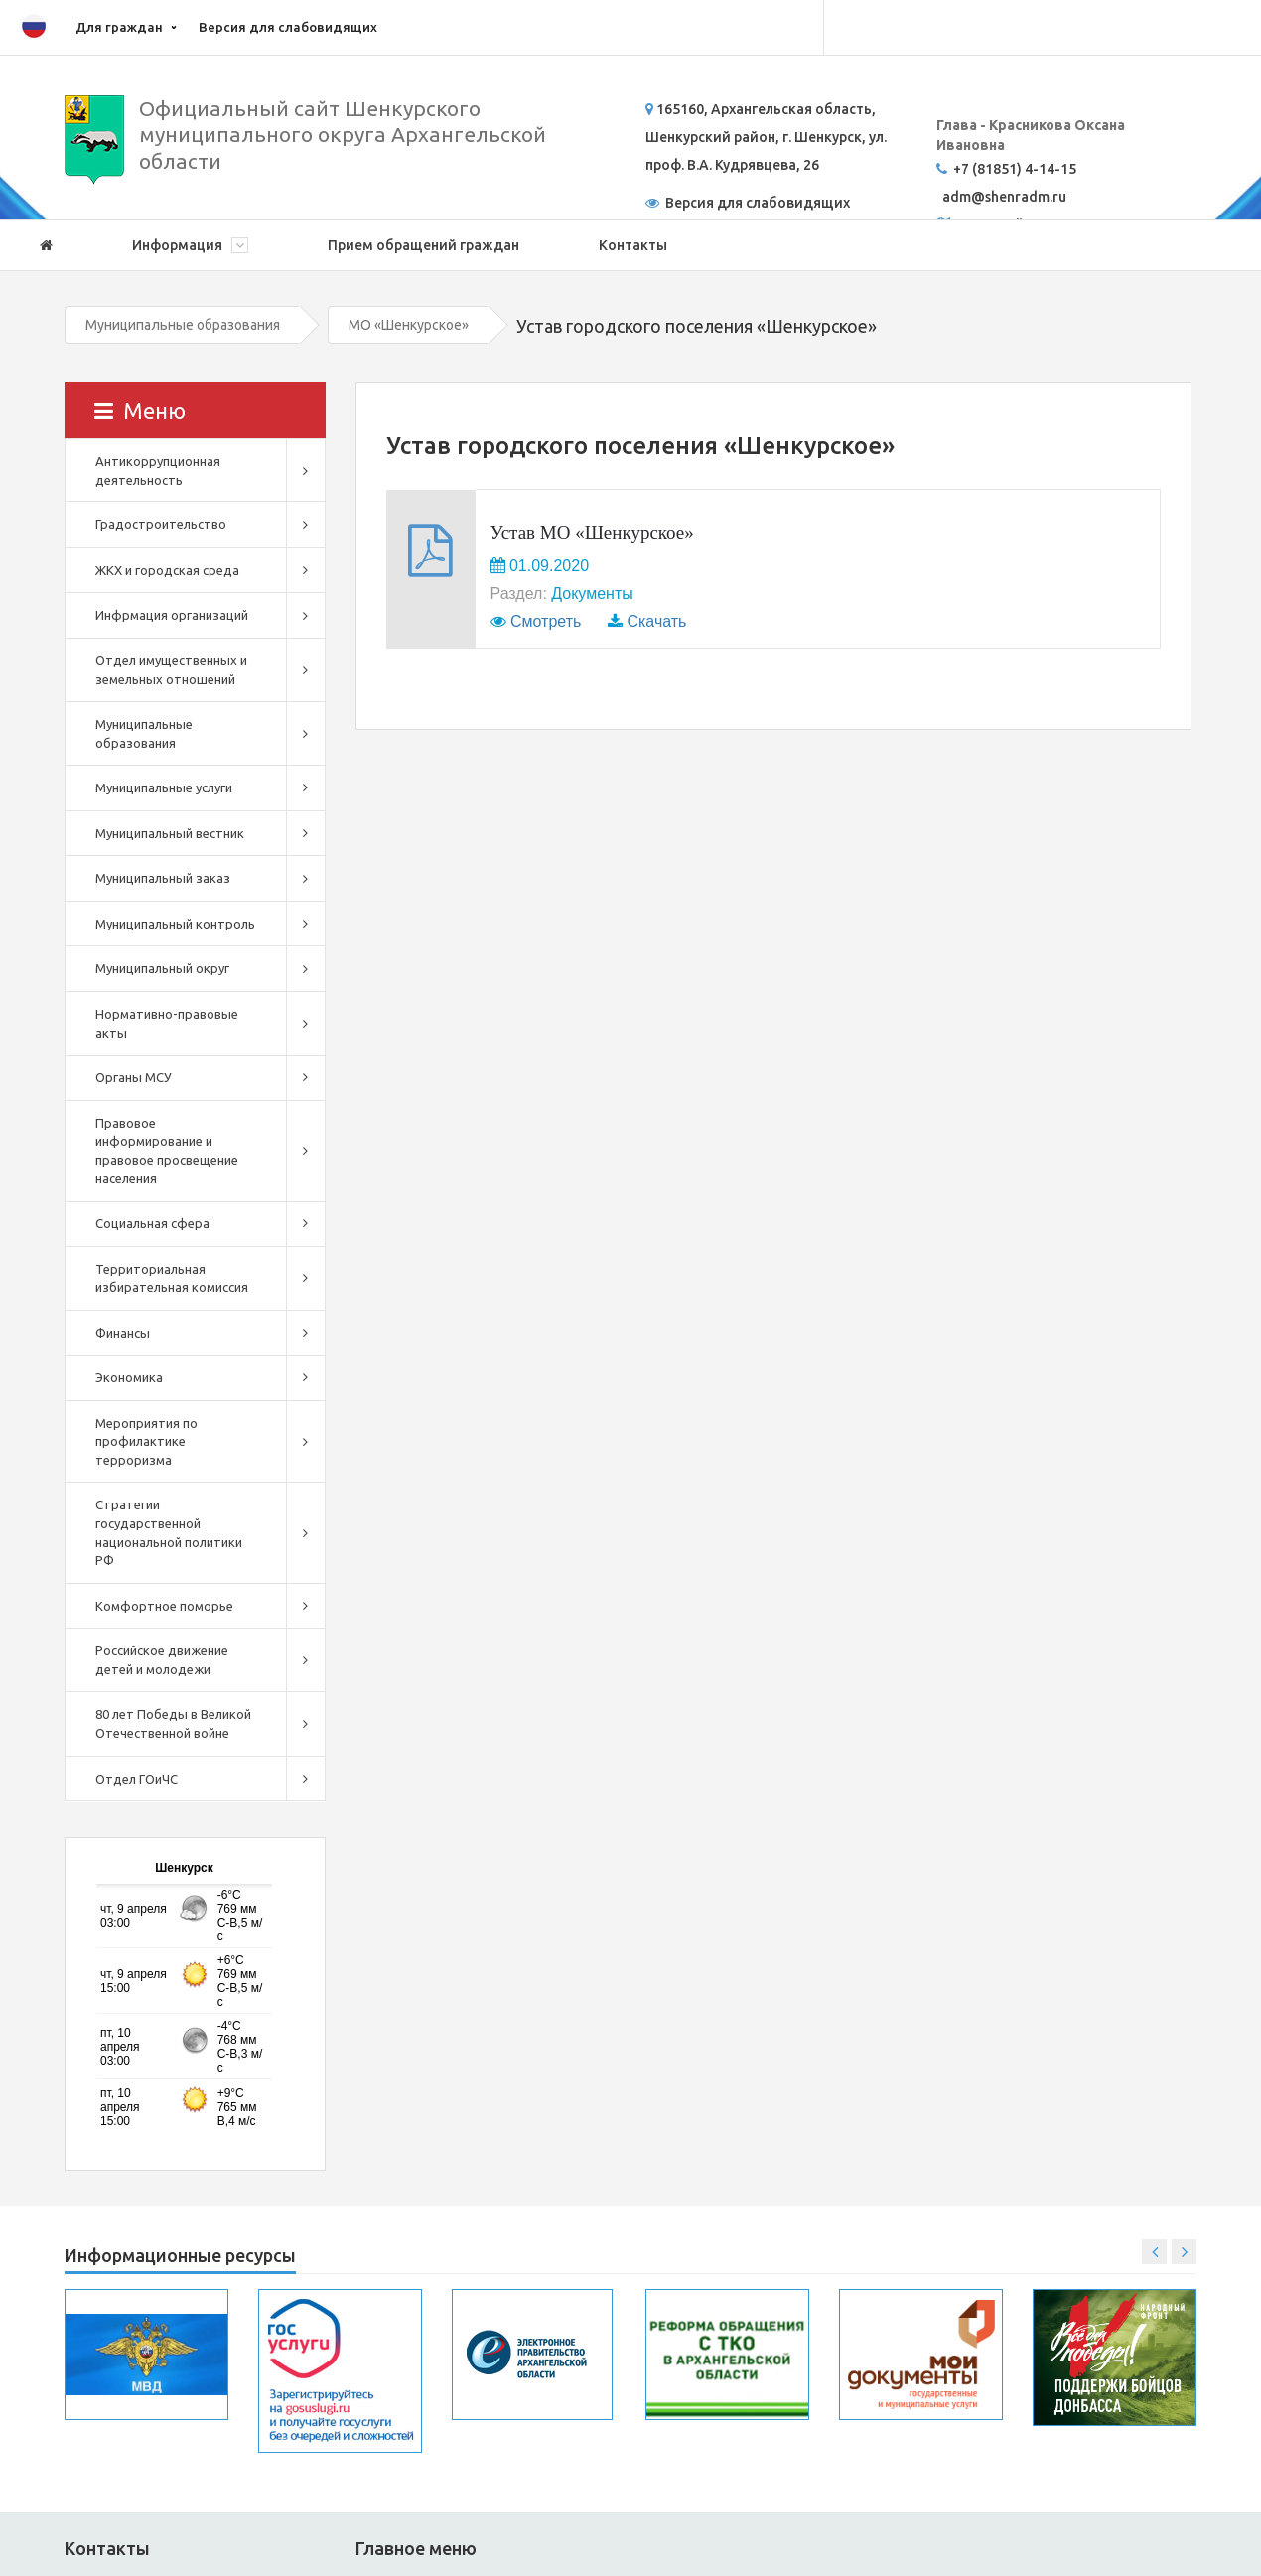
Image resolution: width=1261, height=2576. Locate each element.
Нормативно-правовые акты (166, 1023)
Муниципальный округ (162, 968)
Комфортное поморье (164, 1606)
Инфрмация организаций (171, 615)
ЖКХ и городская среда (167, 570)
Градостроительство (160, 524)
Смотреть (545, 621)
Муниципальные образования (182, 325)
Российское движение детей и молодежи (161, 1660)
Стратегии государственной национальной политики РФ (168, 1532)
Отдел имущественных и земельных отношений (171, 669)
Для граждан (119, 27)
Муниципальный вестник (169, 833)
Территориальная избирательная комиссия (171, 1278)
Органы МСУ (133, 1077)
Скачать (656, 621)
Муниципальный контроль (175, 923)
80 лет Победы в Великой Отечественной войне (173, 1723)
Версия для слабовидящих (288, 27)
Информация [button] (190, 245)
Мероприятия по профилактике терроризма (146, 1441)
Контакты (633, 245)
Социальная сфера (152, 1223)
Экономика (129, 1377)
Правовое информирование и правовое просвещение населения (166, 1151)
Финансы (122, 1333)
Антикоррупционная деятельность (157, 470)
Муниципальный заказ (162, 878)
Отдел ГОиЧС (136, 1779)
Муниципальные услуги (163, 787)
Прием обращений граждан (423, 245)
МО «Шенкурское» (409, 325)
